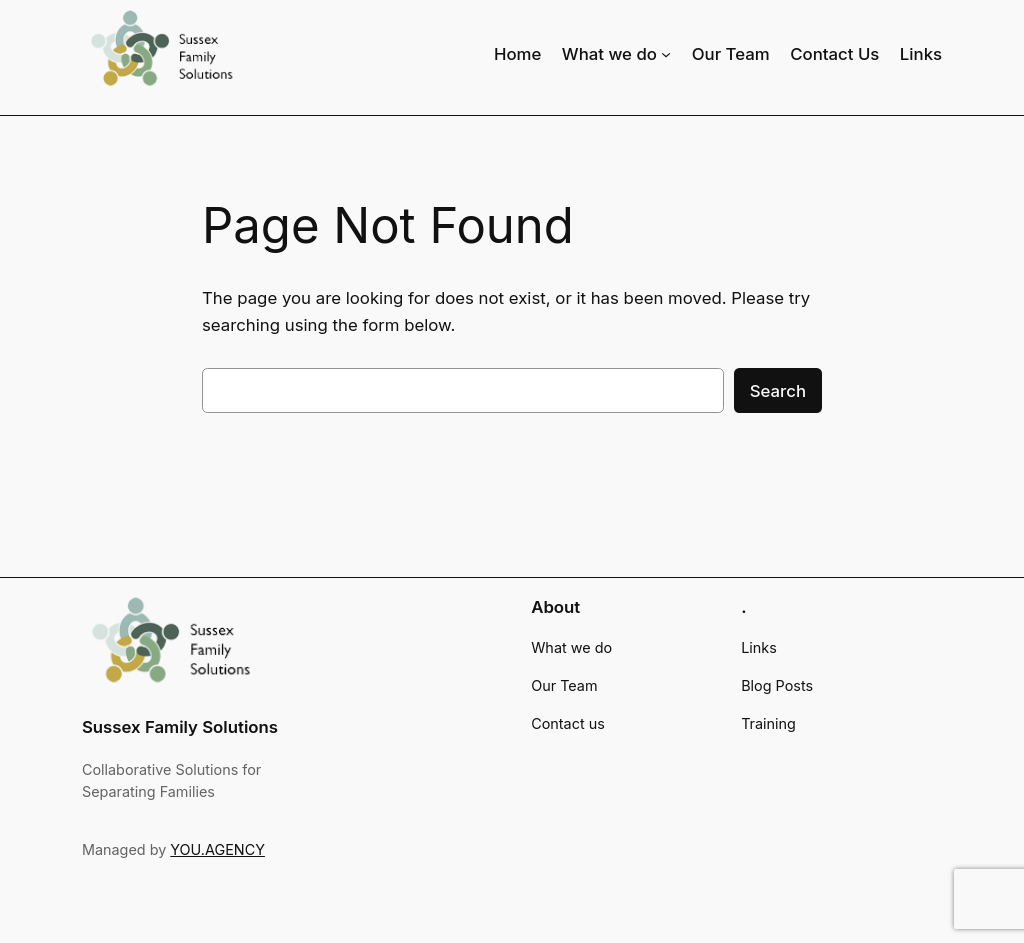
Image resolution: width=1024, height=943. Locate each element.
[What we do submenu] (666, 53)
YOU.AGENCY (217, 849)
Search (778, 391)
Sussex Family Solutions (180, 727)
